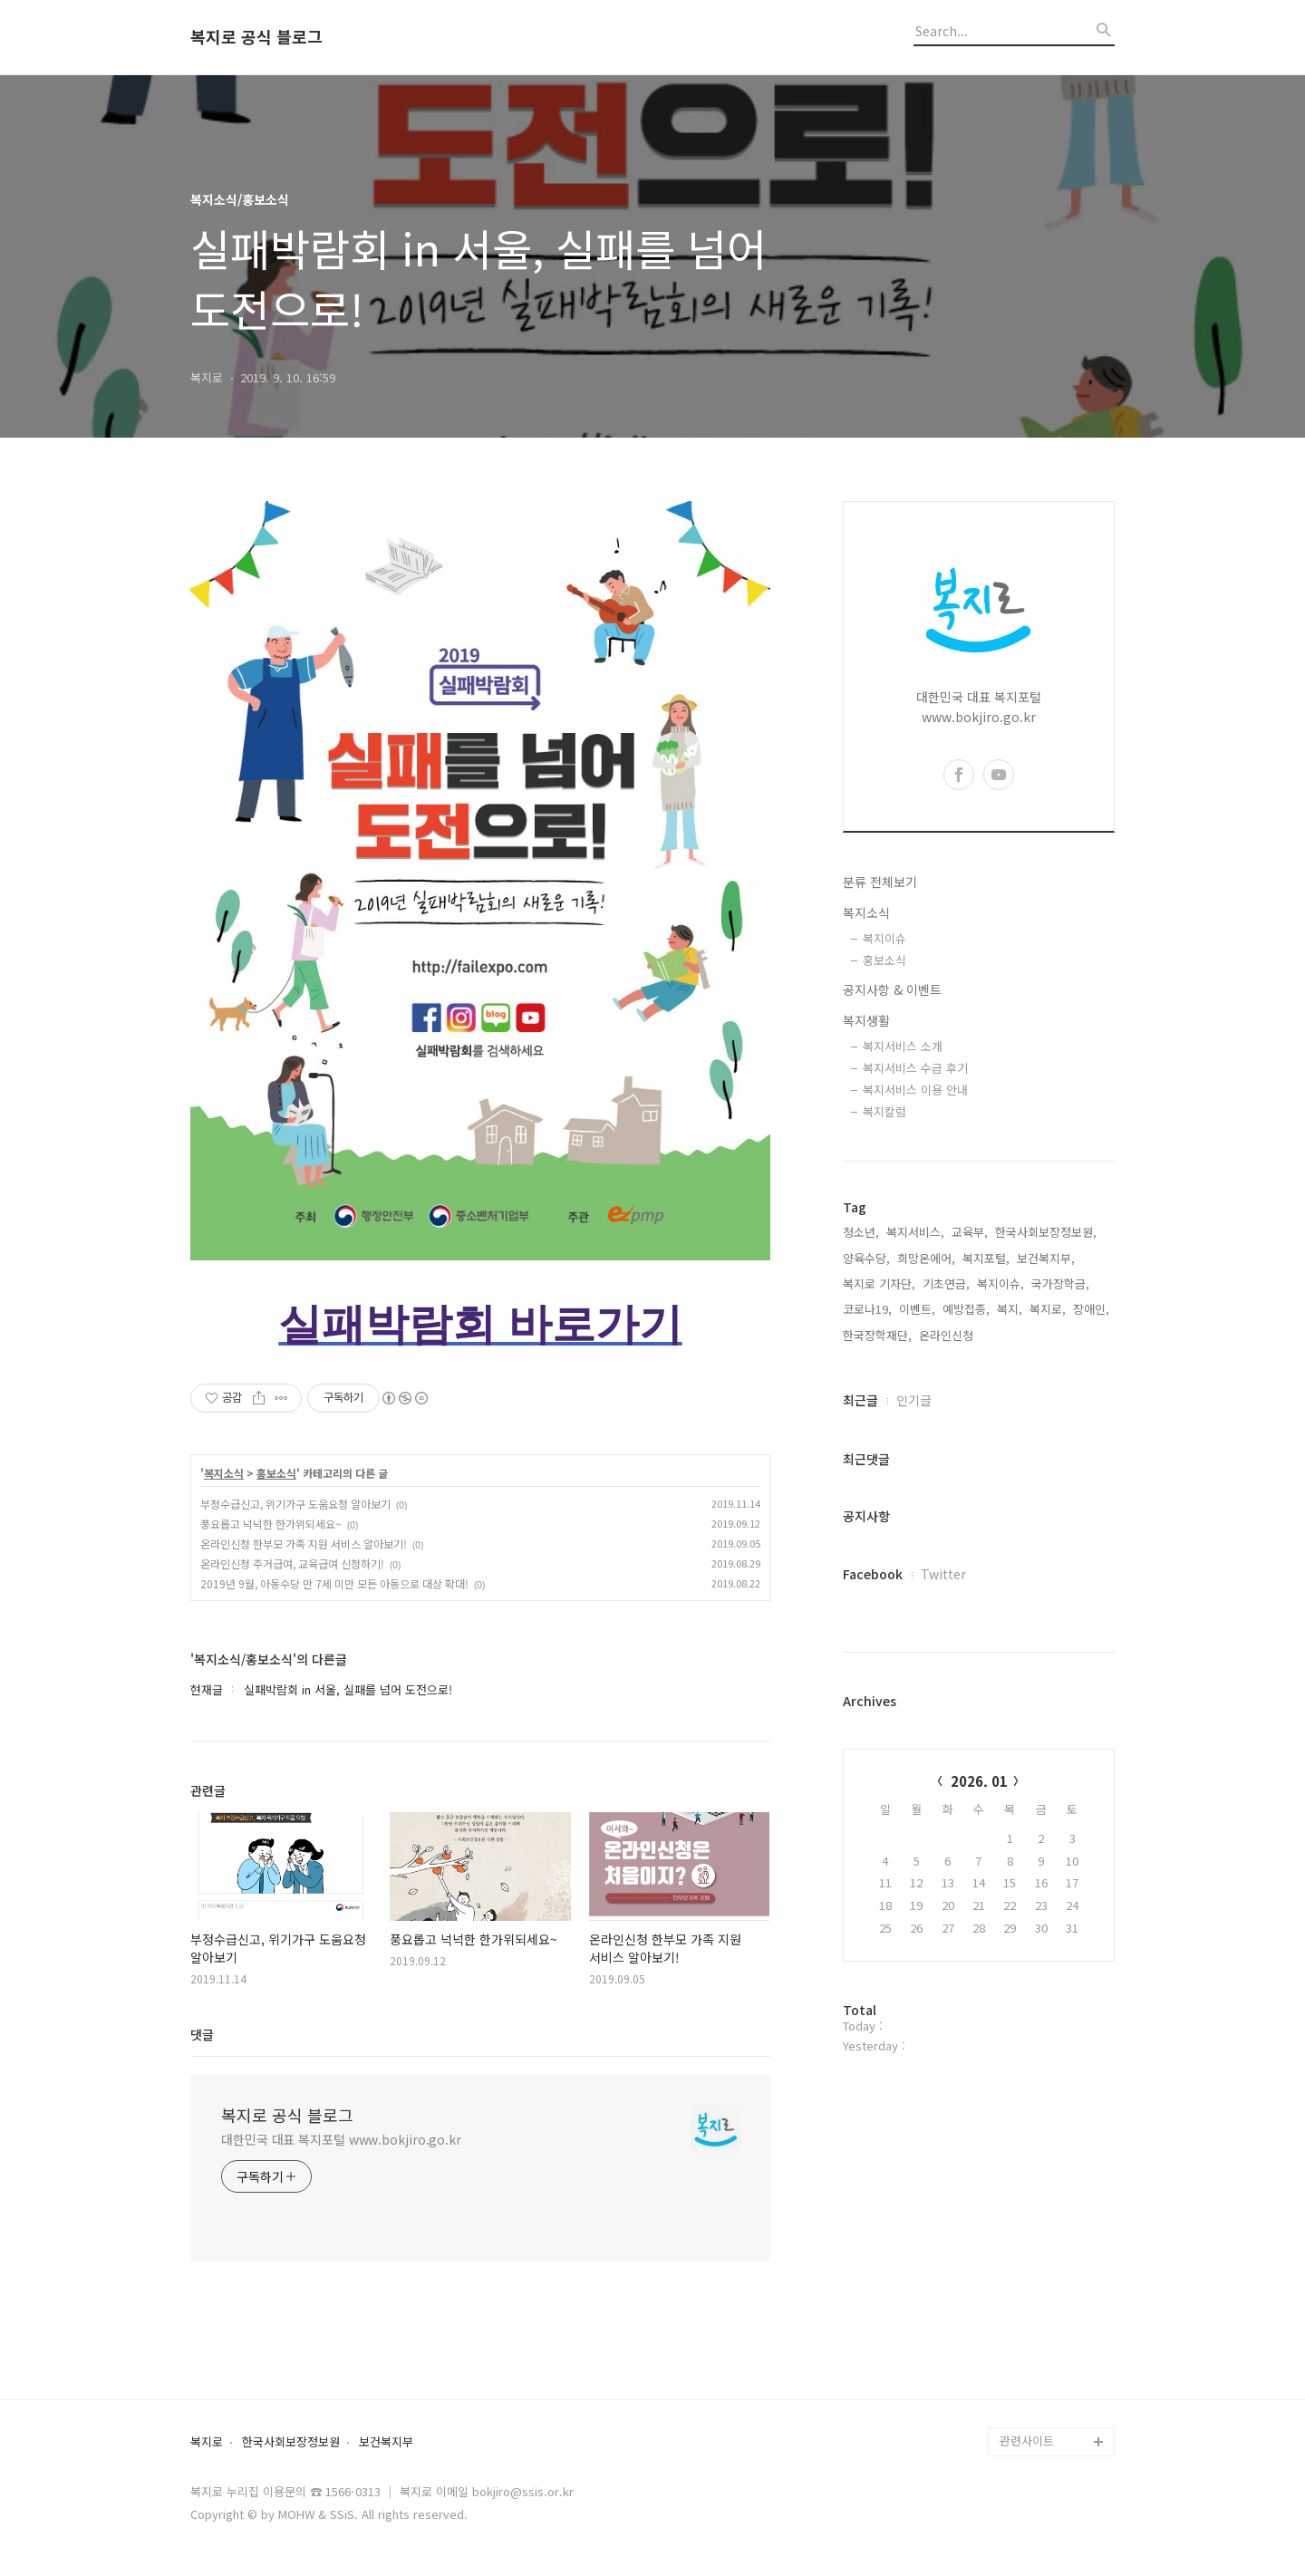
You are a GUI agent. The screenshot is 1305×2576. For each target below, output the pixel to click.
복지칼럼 (884, 1111)
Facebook (873, 1574)
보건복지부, (1046, 1258)
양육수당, (866, 1258)
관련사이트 (1027, 2440)
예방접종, (966, 1308)
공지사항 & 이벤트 (892, 989)
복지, (1009, 1308)
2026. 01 (979, 1780)
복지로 (206, 2442)
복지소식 (224, 1473)
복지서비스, (915, 1231)
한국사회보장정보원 (291, 2442)
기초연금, (946, 1283)
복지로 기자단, (879, 1283)
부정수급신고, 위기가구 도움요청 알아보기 (295, 1503)
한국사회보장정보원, (1046, 1231)
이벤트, (917, 1308)
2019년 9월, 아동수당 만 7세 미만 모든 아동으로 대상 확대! (334, 1583)
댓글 (202, 2034)
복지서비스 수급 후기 (915, 1067)
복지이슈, (1000, 1283)
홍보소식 (276, 1473)
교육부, (970, 1231)
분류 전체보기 (880, 882)
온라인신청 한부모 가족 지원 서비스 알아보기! (303, 1543)
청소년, (861, 1231)
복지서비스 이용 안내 (915, 1089)
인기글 (914, 1400)
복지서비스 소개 (902, 1046)
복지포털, (986, 1258)
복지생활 (866, 1020)
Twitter (943, 1574)
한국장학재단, (877, 1335)
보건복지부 (386, 2442)
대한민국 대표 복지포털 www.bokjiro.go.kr (341, 2139)
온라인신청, (948, 1335)
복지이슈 (884, 938)
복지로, (1048, 1308)
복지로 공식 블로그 (256, 37)
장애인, (1091, 1308)
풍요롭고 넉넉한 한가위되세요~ (271, 1523)
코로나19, (867, 1308)
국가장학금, (1060, 1283)
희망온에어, (926, 1258)
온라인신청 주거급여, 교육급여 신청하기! (292, 1563)
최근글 (860, 1400)
